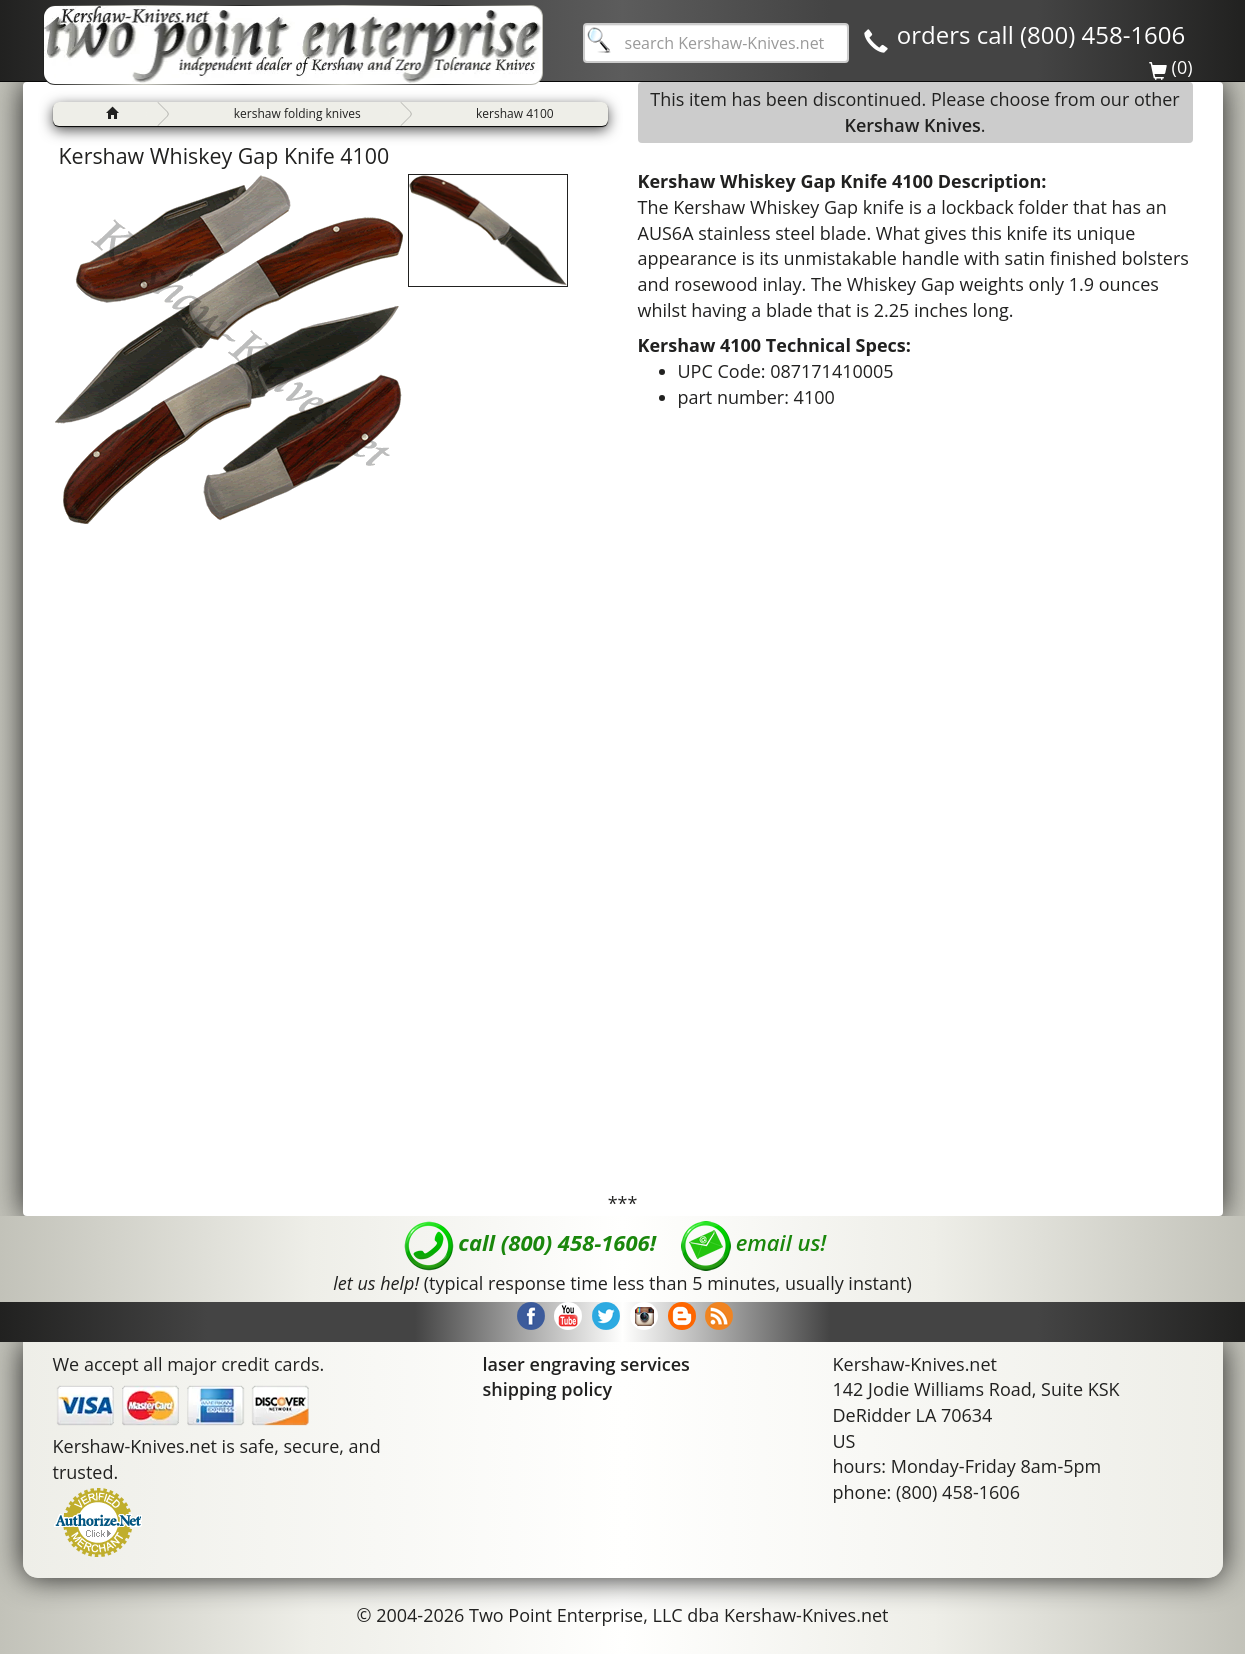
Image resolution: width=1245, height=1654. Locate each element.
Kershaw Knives (912, 125)
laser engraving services (586, 1364)
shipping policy (548, 1389)
